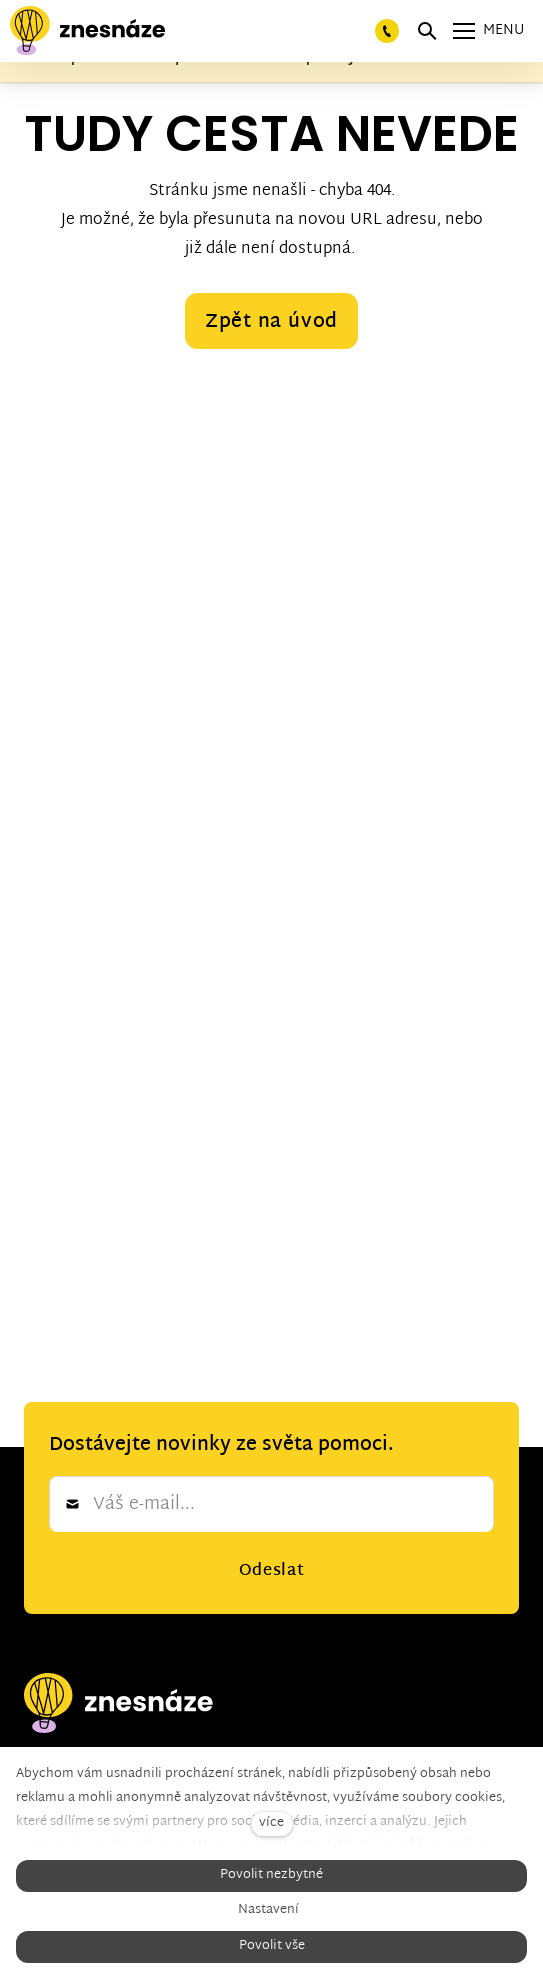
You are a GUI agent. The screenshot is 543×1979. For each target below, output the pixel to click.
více (271, 1823)
